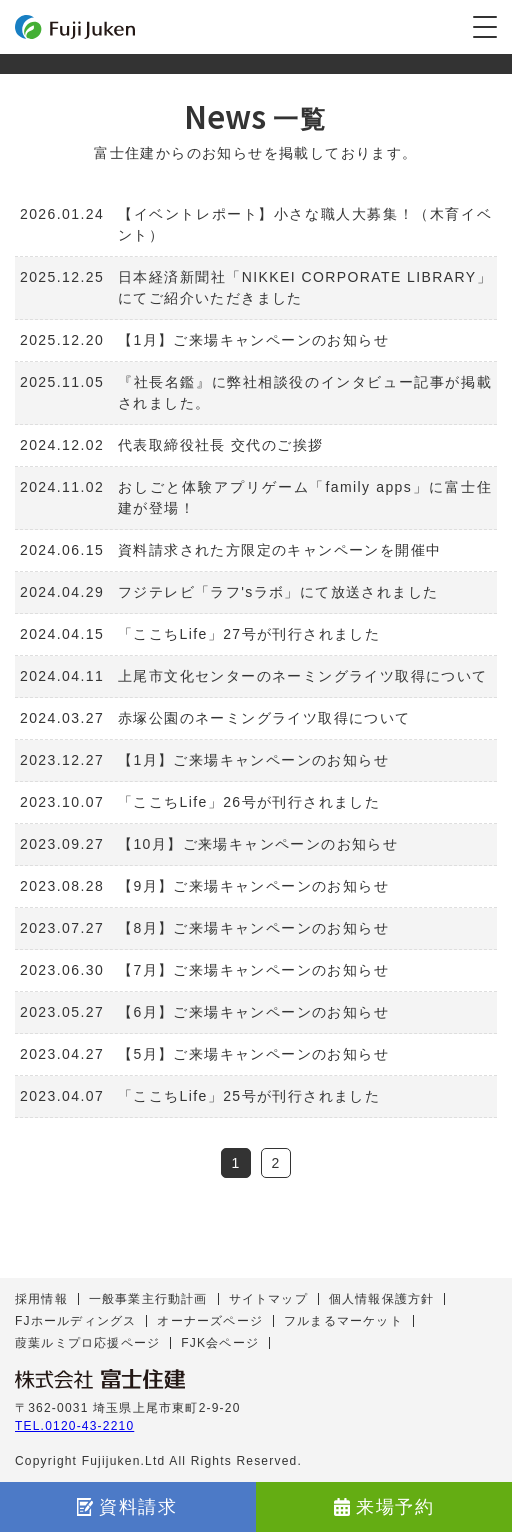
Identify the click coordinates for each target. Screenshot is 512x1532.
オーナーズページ (210, 1321)
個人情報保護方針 (382, 1299)
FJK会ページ (220, 1343)
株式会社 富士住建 (100, 1379)
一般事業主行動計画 (148, 1299)
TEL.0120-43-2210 (74, 1426)
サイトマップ (268, 1299)
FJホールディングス (75, 1321)
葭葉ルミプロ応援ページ (87, 1343)
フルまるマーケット (343, 1321)
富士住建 (75, 27)
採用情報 (41, 1299)
